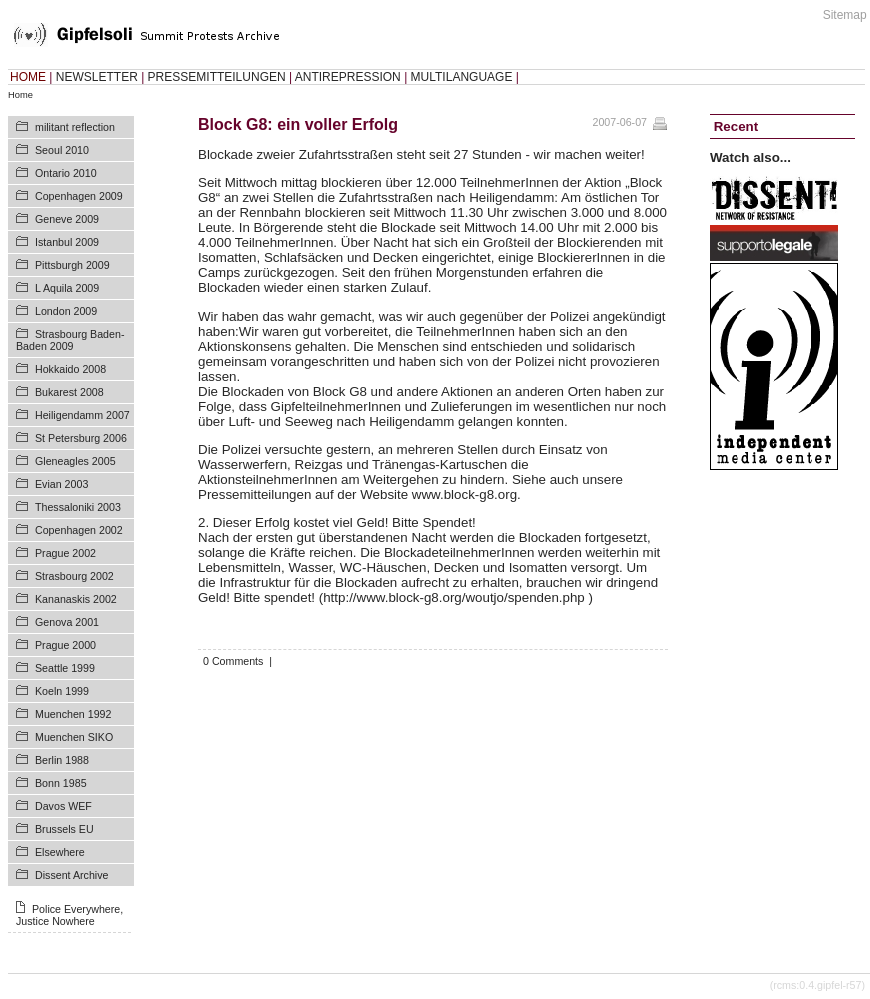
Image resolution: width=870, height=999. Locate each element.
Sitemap (845, 15)
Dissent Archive (71, 875)
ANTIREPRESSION (348, 77)
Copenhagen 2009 (79, 196)
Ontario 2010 (66, 173)
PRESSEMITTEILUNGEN (217, 77)
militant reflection (75, 127)
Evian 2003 (61, 484)
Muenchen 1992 (73, 714)
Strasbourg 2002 (74, 576)
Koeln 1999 (62, 691)
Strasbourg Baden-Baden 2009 (70, 340)
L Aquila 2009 (67, 288)
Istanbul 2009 (67, 242)
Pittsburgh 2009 (72, 265)
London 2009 (66, 311)
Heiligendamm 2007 (82, 415)
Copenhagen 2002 (79, 530)
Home (20, 95)
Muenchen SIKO (74, 737)
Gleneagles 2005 (75, 461)
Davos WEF (63, 806)
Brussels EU (64, 829)
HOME (28, 77)
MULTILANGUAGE (462, 77)
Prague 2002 (65, 553)
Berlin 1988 (62, 760)
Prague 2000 (65, 645)
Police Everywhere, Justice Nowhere (69, 915)
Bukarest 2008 (69, 392)
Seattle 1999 (65, 668)
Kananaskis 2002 (76, 599)
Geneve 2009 (67, 219)
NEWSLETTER (97, 77)
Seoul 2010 (62, 150)
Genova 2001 (67, 622)
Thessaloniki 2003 (78, 507)
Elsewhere (60, 852)
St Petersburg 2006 (81, 438)
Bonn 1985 (61, 783)
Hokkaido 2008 (70, 369)
